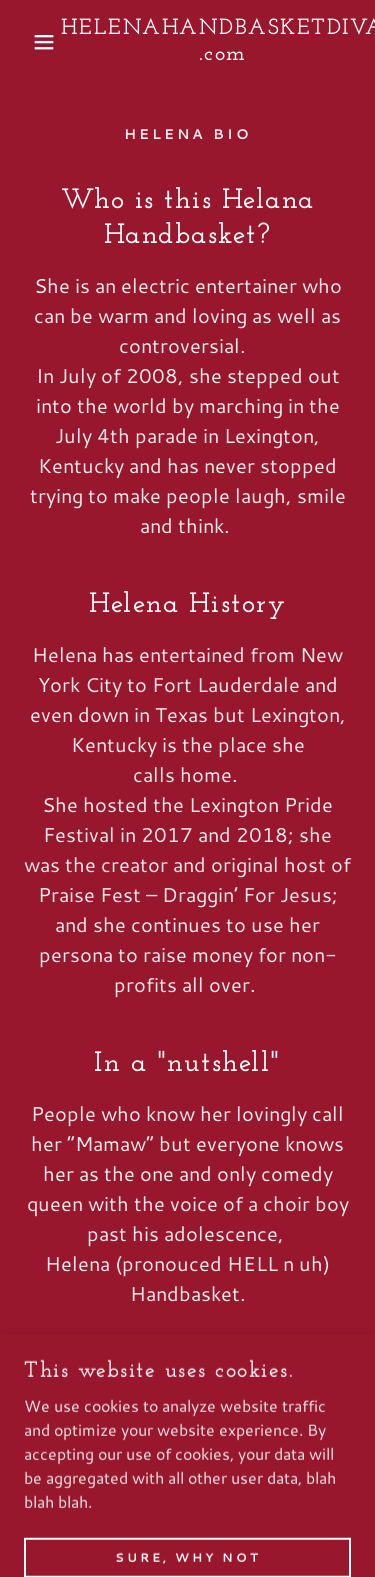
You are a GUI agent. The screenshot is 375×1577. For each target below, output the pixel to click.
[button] (29, 42)
